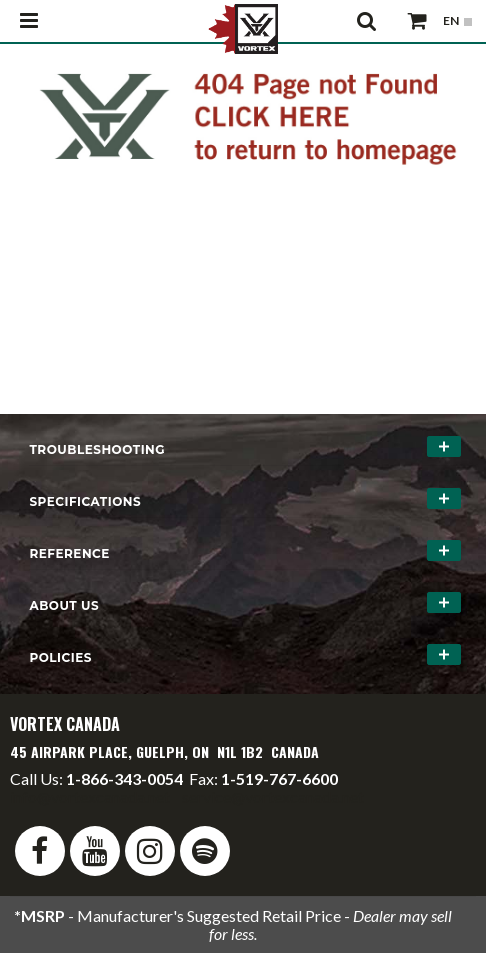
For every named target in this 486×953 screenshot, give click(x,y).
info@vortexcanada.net (90, 796)
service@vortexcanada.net (273, 796)
